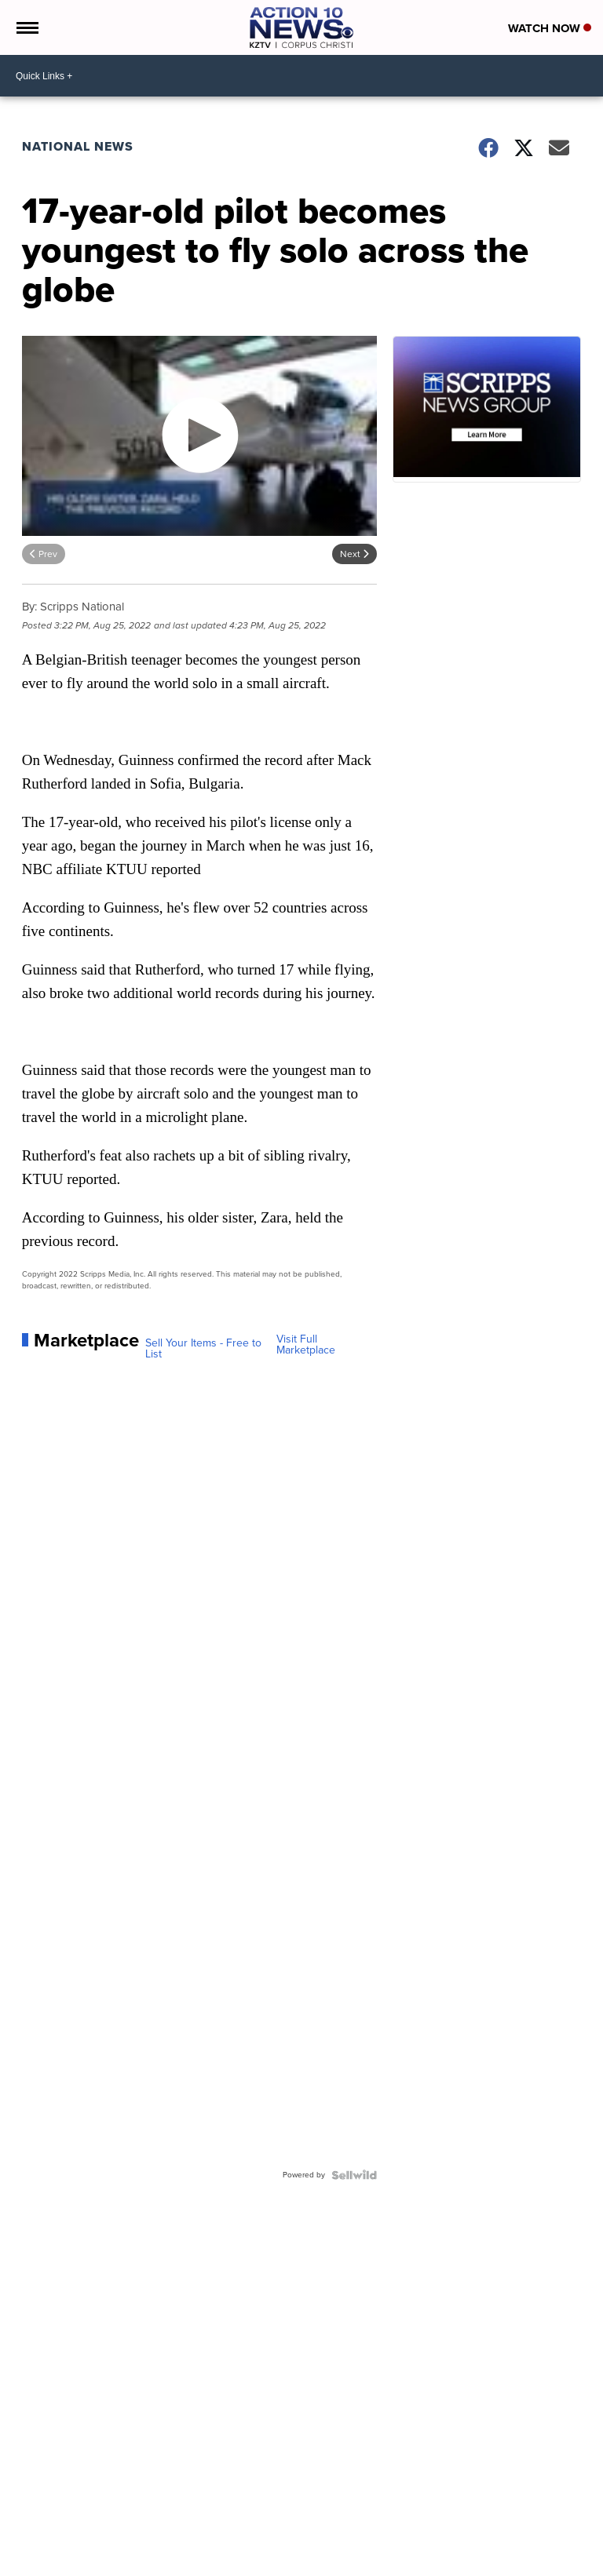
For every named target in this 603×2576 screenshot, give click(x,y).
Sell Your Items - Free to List (203, 1349)
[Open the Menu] (26, 27)
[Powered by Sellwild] (354, 2175)
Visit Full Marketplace (305, 1345)
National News (77, 146)
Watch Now (549, 28)
